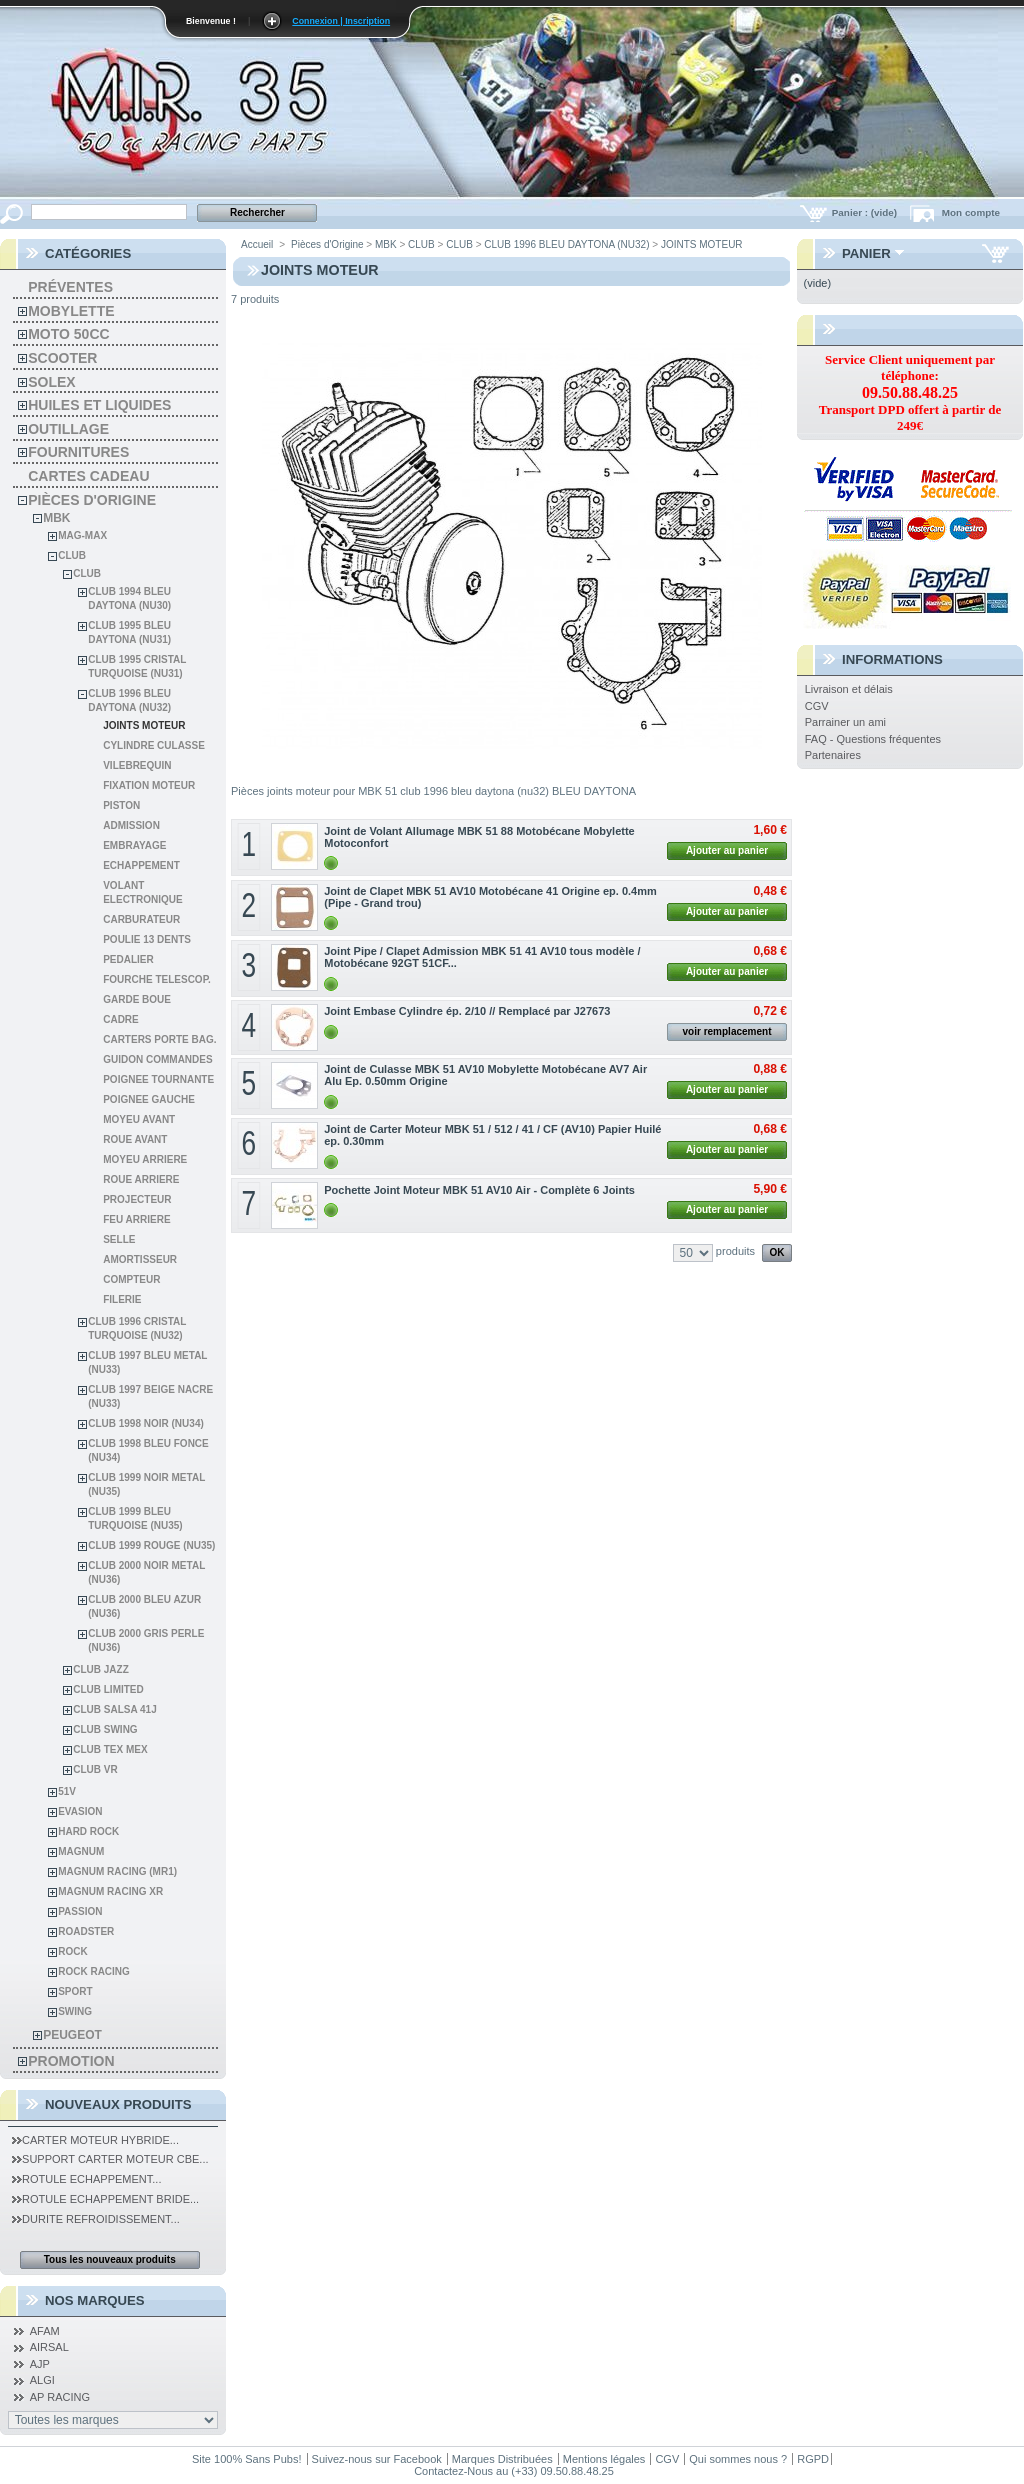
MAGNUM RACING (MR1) (117, 1871)
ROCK (72, 1951)
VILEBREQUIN (137, 765)
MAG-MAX (82, 535)
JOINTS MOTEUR (144, 725)
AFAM (45, 2331)
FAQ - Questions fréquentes (873, 739)
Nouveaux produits (118, 2104)
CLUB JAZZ (101, 1669)
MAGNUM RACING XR (110, 1891)
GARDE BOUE (137, 999)
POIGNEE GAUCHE (149, 1099)
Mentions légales (604, 2459)
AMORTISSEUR (140, 1259)
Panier (866, 253)
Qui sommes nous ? (738, 2459)
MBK (56, 518)
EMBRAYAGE (134, 845)
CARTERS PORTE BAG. (159, 1039)
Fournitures (78, 452)
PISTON (121, 805)
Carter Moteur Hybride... (95, 2140)
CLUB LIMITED (108, 1689)
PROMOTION (71, 2061)
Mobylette (71, 311)
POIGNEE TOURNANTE (158, 1079)
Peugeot (72, 2035)
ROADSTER (86, 1931)
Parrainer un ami (845, 722)
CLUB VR (95, 1769)
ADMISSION (131, 825)
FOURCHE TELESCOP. (157, 979)
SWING (75, 2011)
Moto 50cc (68, 334)
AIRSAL (49, 2347)
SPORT (75, 1991)
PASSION (80, 1911)
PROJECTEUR (137, 1199)
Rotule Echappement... (86, 2179)
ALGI (42, 2380)
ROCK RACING (94, 1971)
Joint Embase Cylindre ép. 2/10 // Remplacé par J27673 (467, 1011)
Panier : (866, 212)
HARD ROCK (88, 1831)
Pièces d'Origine (92, 500)
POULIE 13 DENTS (147, 939)
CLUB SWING (105, 1729)
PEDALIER (128, 959)
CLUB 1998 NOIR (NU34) (146, 1423)
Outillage (68, 429)
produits (735, 1251)
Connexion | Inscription (341, 21)
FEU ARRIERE (136, 1219)
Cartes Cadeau (88, 476)
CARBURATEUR (141, 919)
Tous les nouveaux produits (110, 2259)
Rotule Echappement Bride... (105, 2199)
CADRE (121, 1019)
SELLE (119, 1239)
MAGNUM (81, 1851)
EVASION (80, 1811)
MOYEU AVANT (139, 1119)
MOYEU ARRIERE (145, 1159)
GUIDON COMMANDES (157, 1059)
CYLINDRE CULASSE (154, 745)
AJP (40, 2364)
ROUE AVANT (135, 1139)
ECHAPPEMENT (141, 865)
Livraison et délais (849, 689)
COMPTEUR (131, 1279)
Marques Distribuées (502, 2459)
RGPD (813, 2459)
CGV (817, 706)
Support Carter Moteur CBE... (110, 2159)
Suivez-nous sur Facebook (377, 2459)
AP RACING (60, 2397)
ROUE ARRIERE (141, 1179)
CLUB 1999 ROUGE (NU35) (151, 1545)
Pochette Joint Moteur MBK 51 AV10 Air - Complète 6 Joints (479, 1190)
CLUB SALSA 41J (115, 1709)
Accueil (257, 244)
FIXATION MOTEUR (149, 785)
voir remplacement (727, 1031)
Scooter (62, 358)
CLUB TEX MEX (110, 1749)
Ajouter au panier (727, 850)
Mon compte (971, 212)
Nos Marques (95, 2300)
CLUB (72, 555)
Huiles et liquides (99, 405)
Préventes (70, 287)
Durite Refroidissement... (96, 2219)
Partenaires (833, 755)
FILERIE (122, 1299)
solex (51, 382)
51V (67, 1791)
